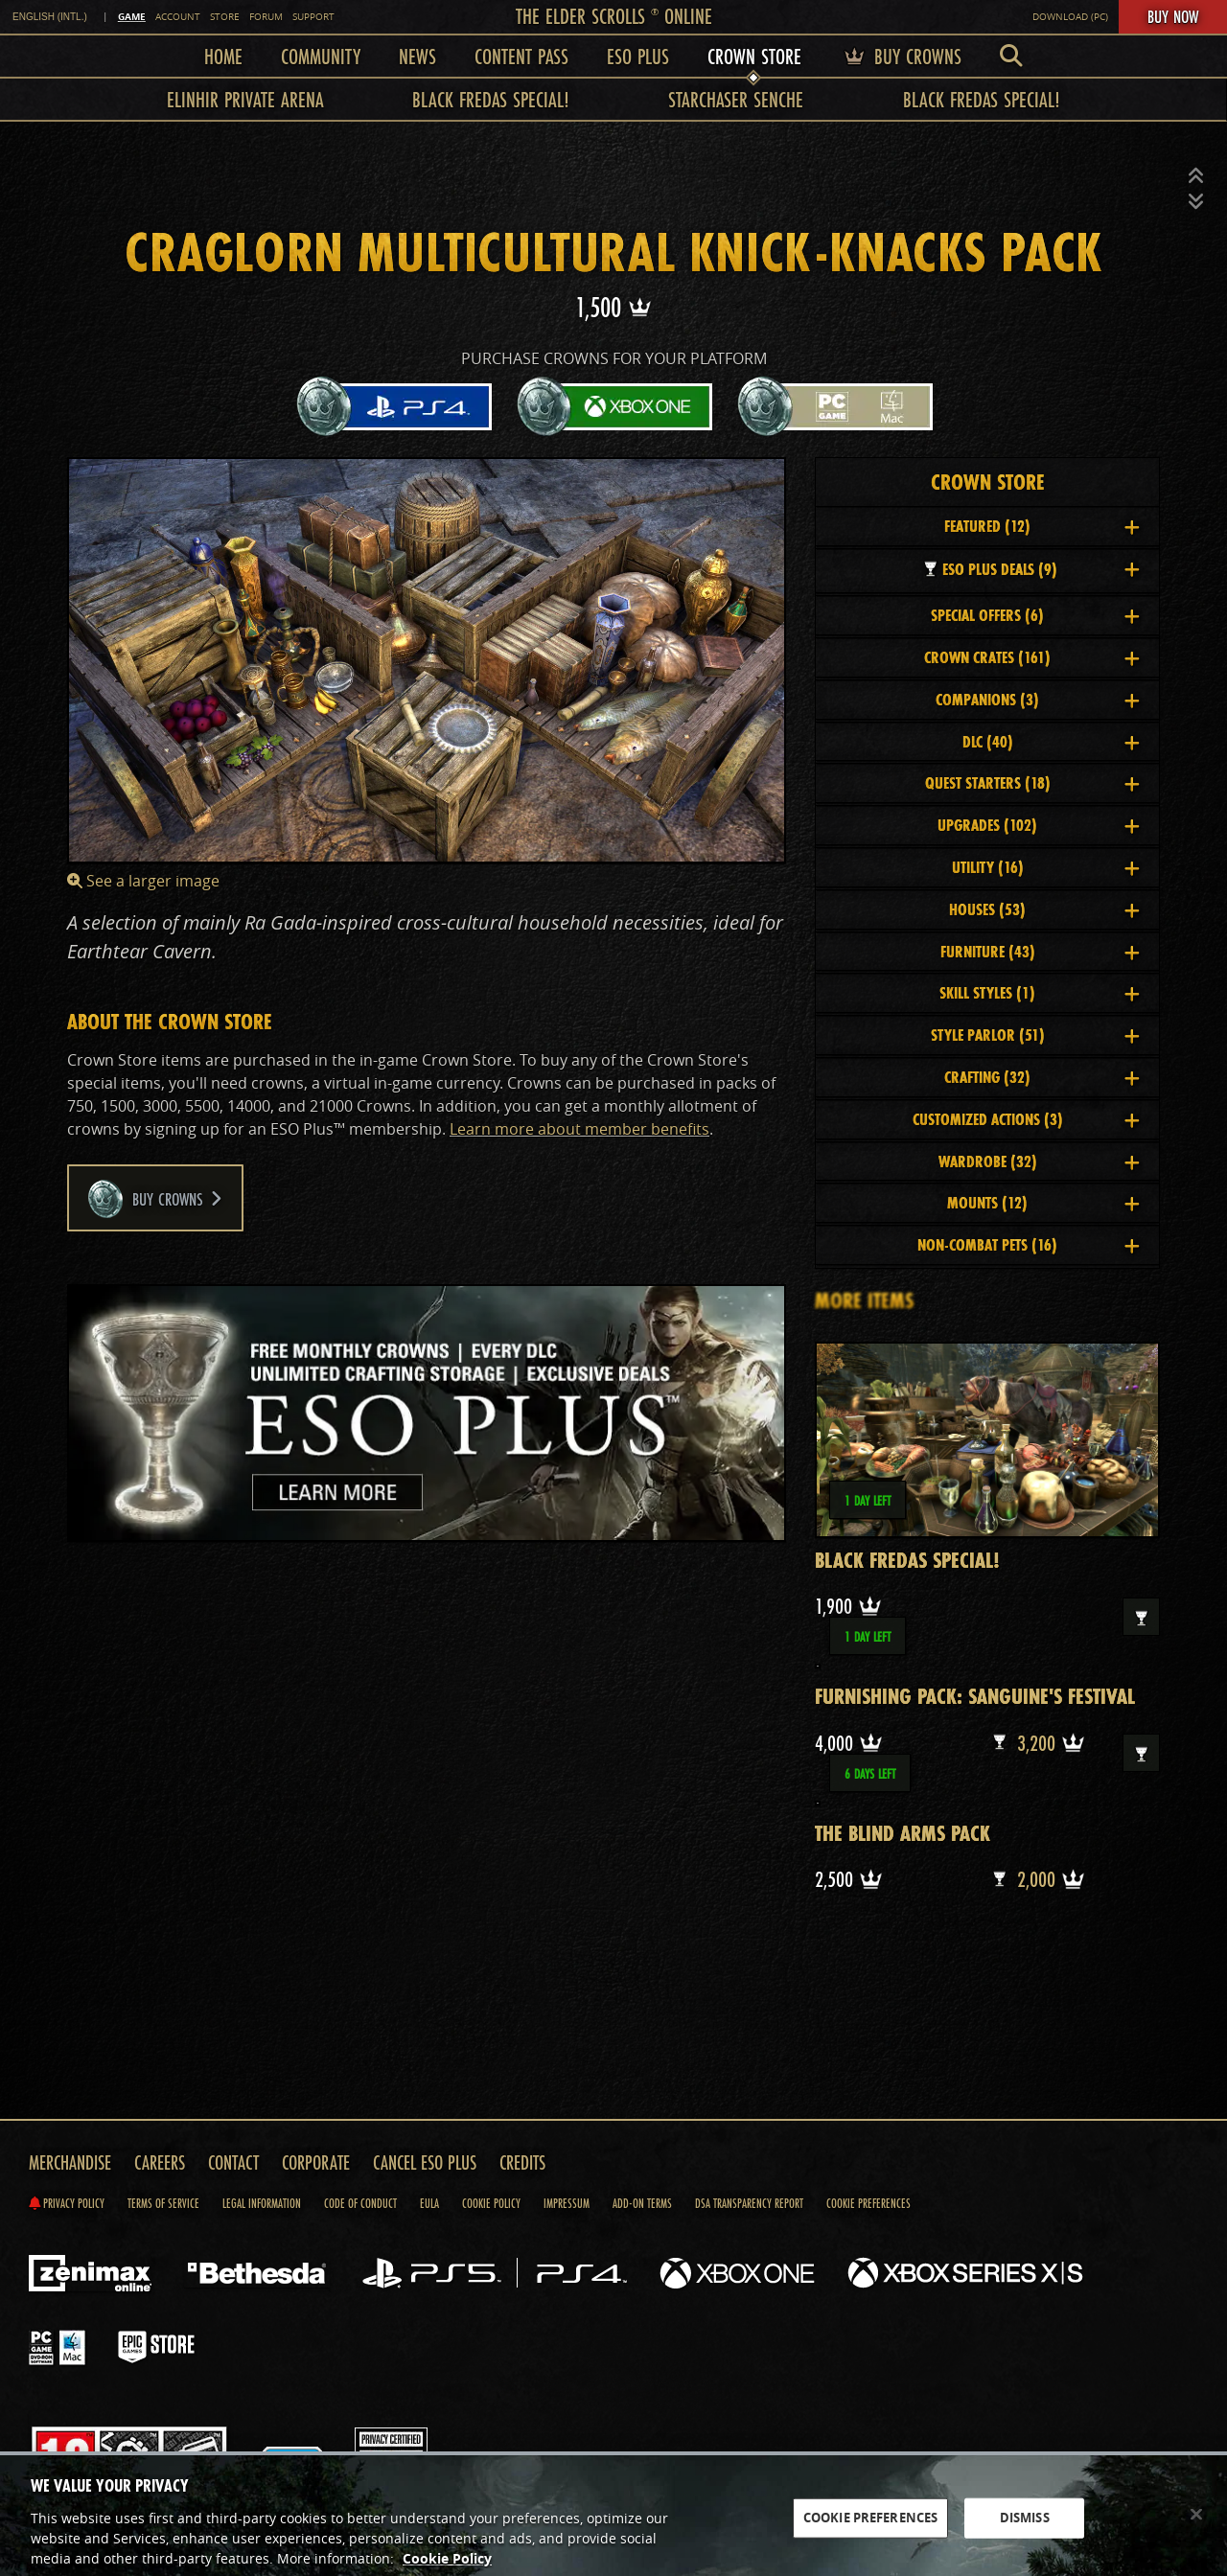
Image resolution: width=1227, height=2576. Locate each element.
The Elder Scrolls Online (614, 16)
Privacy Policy (66, 2203)
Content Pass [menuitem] (521, 56)
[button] (1196, 176)
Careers (159, 2162)
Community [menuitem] (320, 56)
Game (132, 16)
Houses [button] (1044, 909)
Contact (233, 2162)
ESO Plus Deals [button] (1029, 569)
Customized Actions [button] (1027, 1119)
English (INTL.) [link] (49, 17)
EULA (429, 2203)
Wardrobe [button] (1039, 1161)
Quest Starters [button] (1033, 782)
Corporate (316, 2162)
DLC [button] (1051, 741)
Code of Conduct (360, 2203)
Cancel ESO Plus (424, 2162)
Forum (266, 17)
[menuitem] (1011, 56)
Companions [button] (1038, 699)
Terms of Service (163, 2203)
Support (313, 17)
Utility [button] (1046, 867)
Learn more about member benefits (579, 1128)
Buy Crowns (155, 1199)
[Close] (1196, 2527)
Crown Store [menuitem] (754, 56)
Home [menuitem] (223, 56)
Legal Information (261, 2203)
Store (225, 17)
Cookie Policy (491, 2203)
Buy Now (1172, 16)
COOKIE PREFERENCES (870, 2530)
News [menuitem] (417, 56)
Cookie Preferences (868, 2203)
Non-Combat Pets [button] (1028, 1244)
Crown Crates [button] (1032, 657)
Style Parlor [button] (1036, 1035)
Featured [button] (1042, 526)
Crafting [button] (1042, 1077)
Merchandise (70, 2162)
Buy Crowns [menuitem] (900, 56)
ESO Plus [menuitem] (638, 56)
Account (177, 17)
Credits (522, 2162)
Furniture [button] (1040, 951)
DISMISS (1025, 2530)
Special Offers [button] (1035, 615)
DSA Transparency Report (749, 2203)
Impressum (567, 2203)
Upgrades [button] (1039, 825)
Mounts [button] (1043, 1202)
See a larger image (143, 880)
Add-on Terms (642, 2203)
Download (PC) (1070, 17)
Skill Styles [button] (1039, 992)
